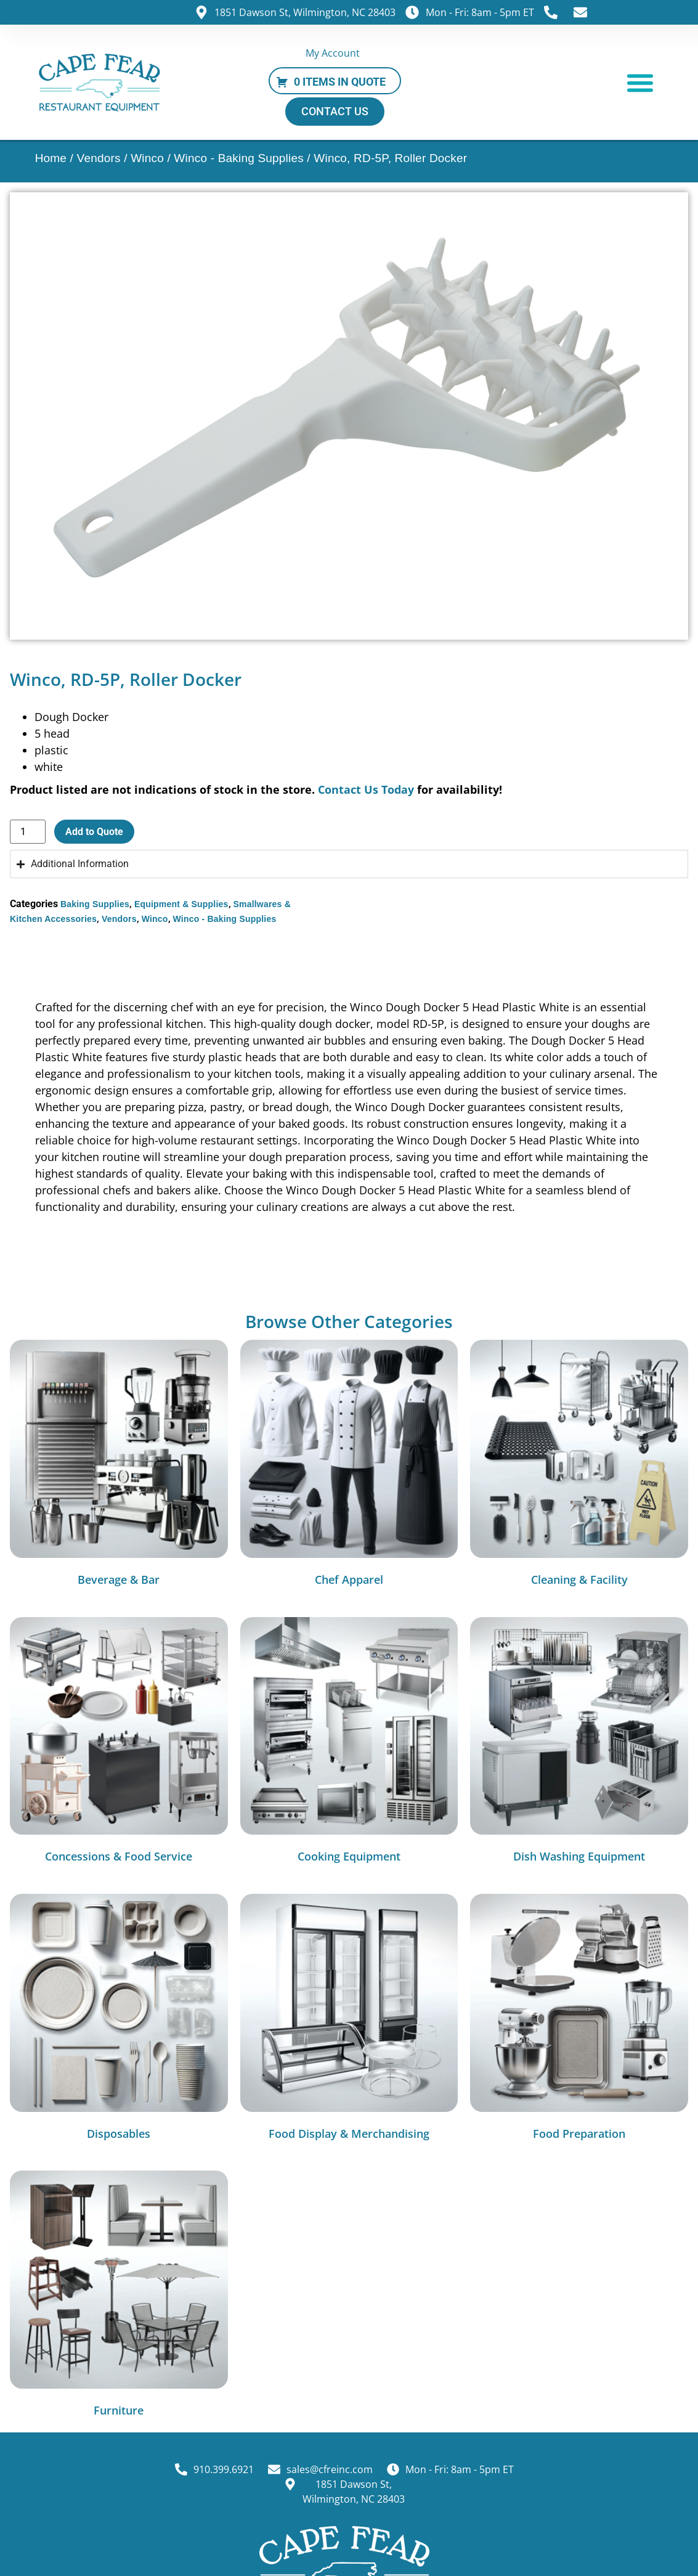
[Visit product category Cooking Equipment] (349, 1743)
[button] (640, 82)
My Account (333, 53)
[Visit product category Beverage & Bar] (119, 1466)
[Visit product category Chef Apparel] (349, 1466)
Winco (147, 158)
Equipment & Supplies (181, 904)
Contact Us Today (366, 789)
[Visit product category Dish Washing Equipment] (579, 1743)
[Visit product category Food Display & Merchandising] (349, 2020)
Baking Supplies (94, 904)
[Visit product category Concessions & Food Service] (119, 1743)
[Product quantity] (28, 832)
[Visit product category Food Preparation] (579, 2020)
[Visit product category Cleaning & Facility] (579, 1466)
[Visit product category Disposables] (119, 2020)
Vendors (99, 158)
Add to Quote (94, 832)
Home (51, 158)
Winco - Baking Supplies (239, 158)
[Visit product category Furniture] (119, 2296)
